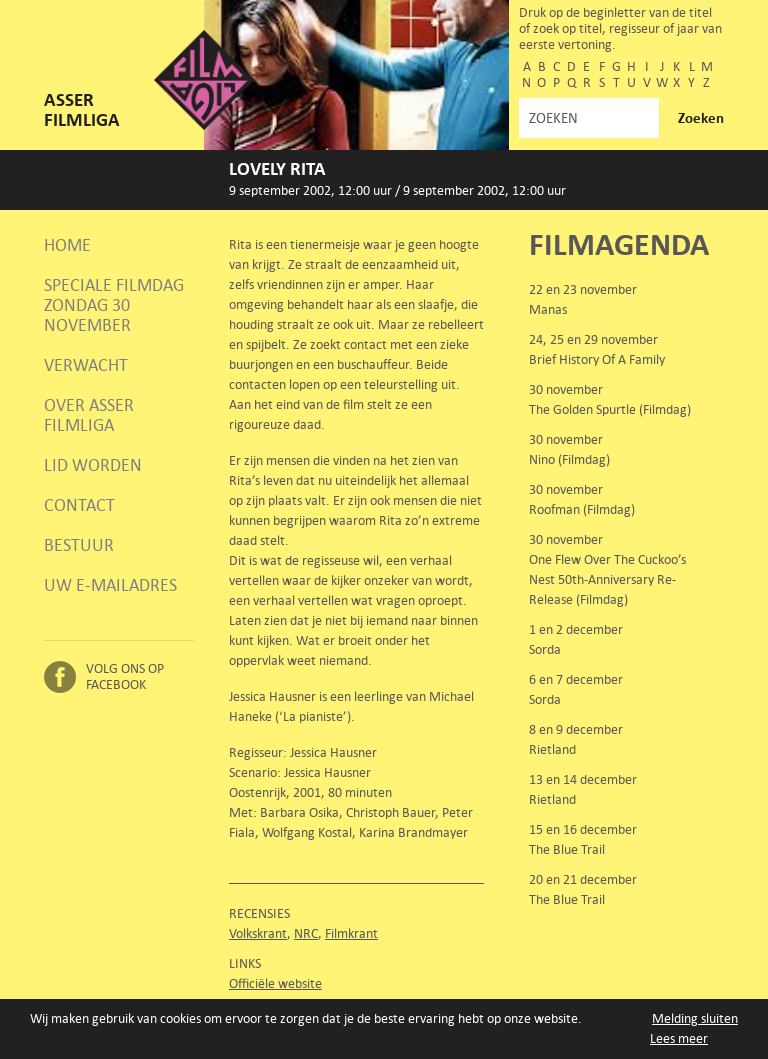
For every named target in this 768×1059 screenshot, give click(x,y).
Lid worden (93, 465)
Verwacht (86, 365)
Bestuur (79, 545)
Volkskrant (258, 933)
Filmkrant (351, 933)
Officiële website (275, 983)
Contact (79, 505)
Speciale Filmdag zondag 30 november (114, 305)
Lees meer (679, 1038)
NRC (306, 933)
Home (67, 245)
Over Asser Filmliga (89, 415)
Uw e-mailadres (110, 585)
